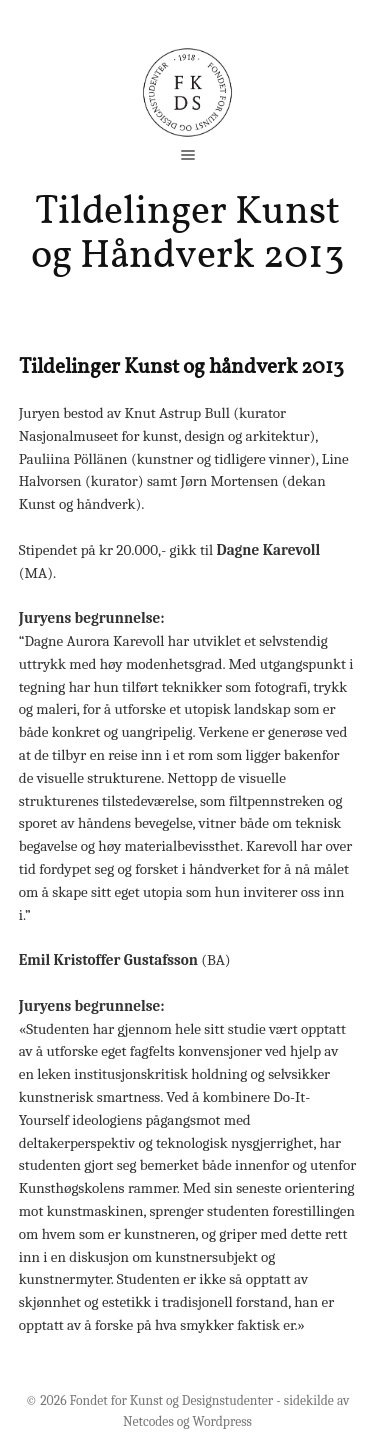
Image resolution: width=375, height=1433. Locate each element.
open (188, 155)
